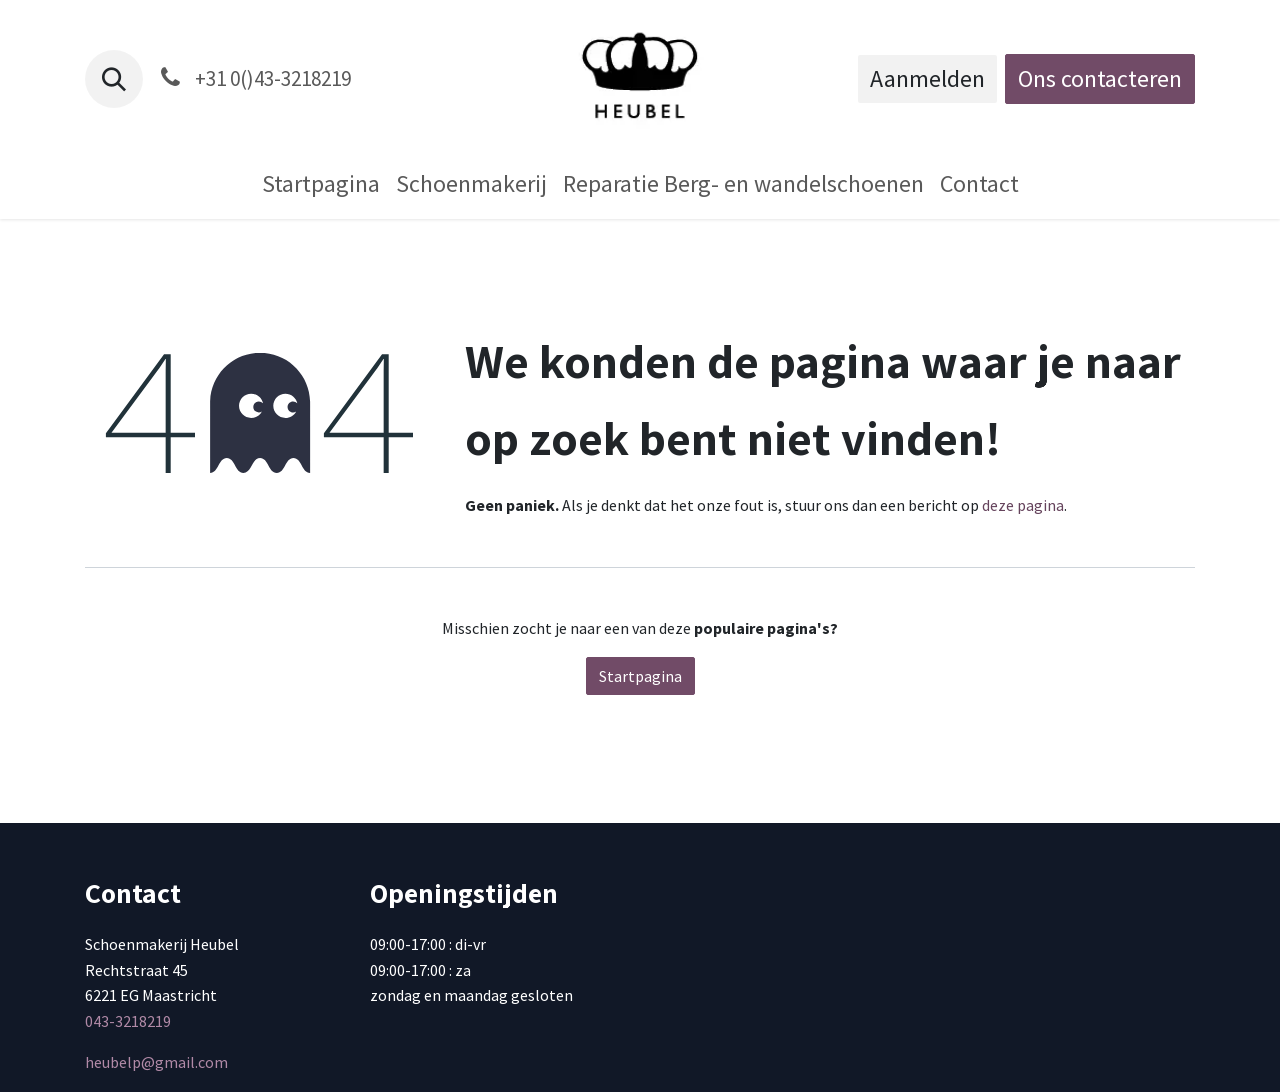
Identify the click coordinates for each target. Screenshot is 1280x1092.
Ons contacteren (1100, 78)
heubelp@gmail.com (156, 1062)
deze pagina (1023, 505)
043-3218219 (128, 1021)
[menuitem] (321, 184)
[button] (114, 79)
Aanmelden (927, 78)
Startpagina (640, 676)
